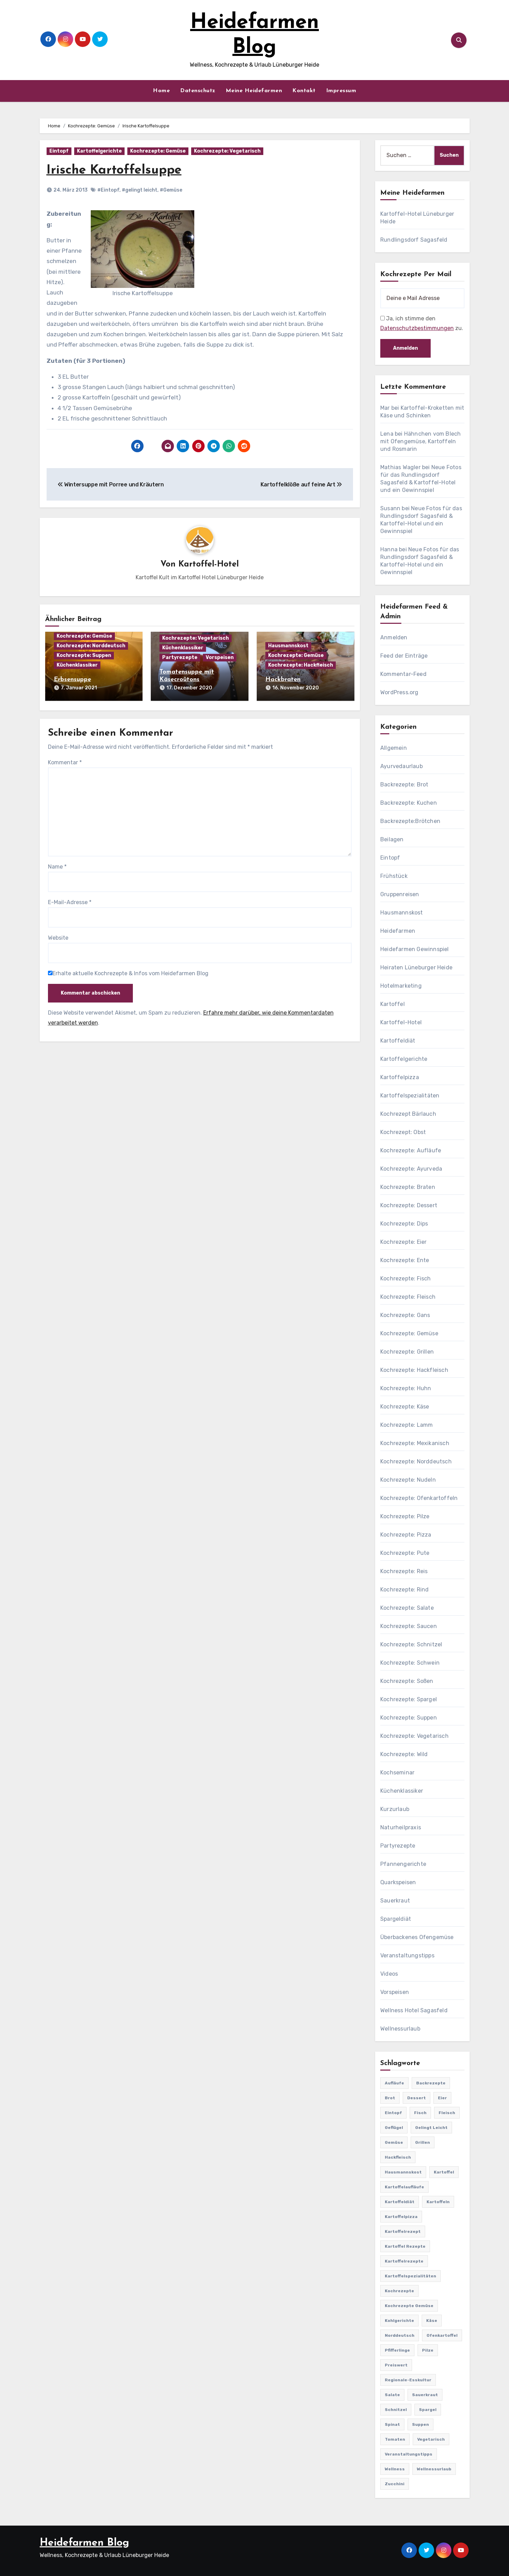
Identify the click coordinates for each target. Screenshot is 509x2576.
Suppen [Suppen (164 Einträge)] (420, 2424)
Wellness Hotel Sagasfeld (414, 2010)
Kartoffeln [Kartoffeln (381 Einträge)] (438, 2201)
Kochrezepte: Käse (404, 1406)
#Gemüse (171, 190)
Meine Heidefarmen (254, 91)
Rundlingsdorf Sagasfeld (414, 239)
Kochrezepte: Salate (407, 1608)
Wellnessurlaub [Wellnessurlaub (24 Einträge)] (434, 2469)
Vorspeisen (220, 658)
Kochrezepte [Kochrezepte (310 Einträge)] (399, 2290)
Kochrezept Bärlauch (408, 1114)
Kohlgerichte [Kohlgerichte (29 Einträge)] (399, 2320)
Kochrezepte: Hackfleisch (300, 665)
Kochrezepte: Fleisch (407, 1297)
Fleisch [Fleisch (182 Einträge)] (447, 2112)
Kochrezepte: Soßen (406, 1681)
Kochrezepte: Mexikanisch (414, 1443)
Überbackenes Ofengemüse (417, 1937)
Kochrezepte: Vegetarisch (227, 151)
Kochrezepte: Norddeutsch (91, 646)
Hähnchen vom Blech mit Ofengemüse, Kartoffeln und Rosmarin (420, 441)
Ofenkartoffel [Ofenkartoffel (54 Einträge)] (442, 2335)
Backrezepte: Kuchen (408, 803)
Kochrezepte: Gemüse (158, 151)
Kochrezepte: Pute (404, 1553)
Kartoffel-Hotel (208, 564)
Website (58, 936)
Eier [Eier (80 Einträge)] (442, 2097)
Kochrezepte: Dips (404, 1223)
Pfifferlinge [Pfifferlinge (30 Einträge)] (397, 2350)
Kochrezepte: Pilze (405, 1516)
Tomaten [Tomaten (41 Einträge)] (395, 2439)
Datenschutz (197, 91)
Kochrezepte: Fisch (405, 1278)
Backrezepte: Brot (404, 784)
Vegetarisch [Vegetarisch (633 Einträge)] (431, 2439)
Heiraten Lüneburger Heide (416, 967)
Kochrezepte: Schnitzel (411, 1644)
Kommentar (65, 761)
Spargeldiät (395, 1919)
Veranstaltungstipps (407, 1955)
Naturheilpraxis (400, 1827)
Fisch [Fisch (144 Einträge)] (420, 2112)
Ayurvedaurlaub (401, 766)
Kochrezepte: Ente (404, 1260)
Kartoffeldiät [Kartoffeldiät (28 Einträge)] (399, 2201)
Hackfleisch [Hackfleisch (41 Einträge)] (398, 2157)
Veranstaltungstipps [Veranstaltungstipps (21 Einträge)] (408, 2454)
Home (161, 91)
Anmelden (394, 637)
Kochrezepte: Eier (403, 1242)
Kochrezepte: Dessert (408, 1205)
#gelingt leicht (139, 190)
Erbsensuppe (72, 680)
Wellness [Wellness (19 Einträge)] (395, 2469)
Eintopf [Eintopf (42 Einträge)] (393, 2112)
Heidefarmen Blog (84, 2543)
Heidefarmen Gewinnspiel (414, 949)
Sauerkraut (395, 1900)
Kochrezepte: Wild (404, 1754)
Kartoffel (392, 1004)
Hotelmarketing (401, 985)
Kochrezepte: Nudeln (408, 1479)
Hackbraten (283, 680)
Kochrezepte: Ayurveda (411, 1168)
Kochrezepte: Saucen (408, 1626)
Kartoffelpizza (399, 1077)
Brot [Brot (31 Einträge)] (390, 2097)
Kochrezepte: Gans (405, 1315)
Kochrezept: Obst (403, 1132)
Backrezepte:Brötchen (410, 821)
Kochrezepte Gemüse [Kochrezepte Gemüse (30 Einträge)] (409, 2305)
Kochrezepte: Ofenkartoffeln (419, 1498)
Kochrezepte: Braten (407, 1187)
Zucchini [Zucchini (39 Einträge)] (394, 2483)
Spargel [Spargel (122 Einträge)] (428, 2409)
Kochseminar (397, 1772)
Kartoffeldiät (397, 1040)
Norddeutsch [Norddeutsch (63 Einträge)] (399, 2335)
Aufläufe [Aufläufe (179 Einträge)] (394, 2083)
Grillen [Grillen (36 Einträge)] (422, 2142)
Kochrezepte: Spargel (408, 1699)
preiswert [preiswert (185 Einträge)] (396, 2365)
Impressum (341, 91)
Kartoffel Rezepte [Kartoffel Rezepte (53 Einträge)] (405, 2246)
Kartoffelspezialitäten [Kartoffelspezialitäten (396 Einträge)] (410, 2276)
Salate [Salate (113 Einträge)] (392, 2394)
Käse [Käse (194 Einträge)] (431, 2320)
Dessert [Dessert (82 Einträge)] (416, 2097)
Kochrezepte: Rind (404, 1589)
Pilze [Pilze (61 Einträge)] (427, 2350)
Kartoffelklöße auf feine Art (301, 484)
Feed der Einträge (404, 655)
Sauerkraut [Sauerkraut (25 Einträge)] (425, 2394)
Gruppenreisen (399, 894)
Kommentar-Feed (403, 674)
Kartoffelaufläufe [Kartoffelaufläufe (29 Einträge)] (404, 2187)
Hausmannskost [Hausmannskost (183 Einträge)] (403, 2172)
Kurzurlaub (394, 1809)
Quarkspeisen (398, 1882)
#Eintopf (108, 190)
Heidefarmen (397, 931)
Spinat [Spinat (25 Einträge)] (392, 2424)
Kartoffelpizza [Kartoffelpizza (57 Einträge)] (401, 2216)
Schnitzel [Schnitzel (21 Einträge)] (396, 2409)
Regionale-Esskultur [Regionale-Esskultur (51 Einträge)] (408, 2380)
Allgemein (393, 748)
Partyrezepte (179, 658)
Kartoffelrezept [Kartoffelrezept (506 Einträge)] (403, 2231)
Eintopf (59, 151)
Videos (389, 1973)
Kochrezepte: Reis (404, 1571)
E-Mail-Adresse (69, 901)
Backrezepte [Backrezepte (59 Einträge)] (431, 2083)
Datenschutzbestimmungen (417, 328)
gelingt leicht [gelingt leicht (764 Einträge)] (431, 2127)
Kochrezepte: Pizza (405, 1534)
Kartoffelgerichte (99, 151)
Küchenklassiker (77, 665)
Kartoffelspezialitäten (409, 1095)
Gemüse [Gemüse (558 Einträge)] (394, 2142)
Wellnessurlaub (400, 2028)
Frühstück (394, 876)
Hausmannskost (288, 646)
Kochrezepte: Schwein (410, 1662)
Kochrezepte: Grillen (407, 1351)
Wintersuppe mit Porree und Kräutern (111, 484)
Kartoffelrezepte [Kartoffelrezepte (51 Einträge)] (404, 2261)
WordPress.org (399, 692)
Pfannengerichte (403, 1864)
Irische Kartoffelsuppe (117, 170)
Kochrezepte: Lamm (406, 1425)
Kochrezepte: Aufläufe (410, 1150)
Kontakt (304, 91)
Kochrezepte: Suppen (84, 656)
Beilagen (392, 839)
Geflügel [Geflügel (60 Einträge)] (394, 2127)
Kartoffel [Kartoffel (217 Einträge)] (444, 2172)
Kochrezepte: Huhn (405, 1388)
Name (57, 865)
